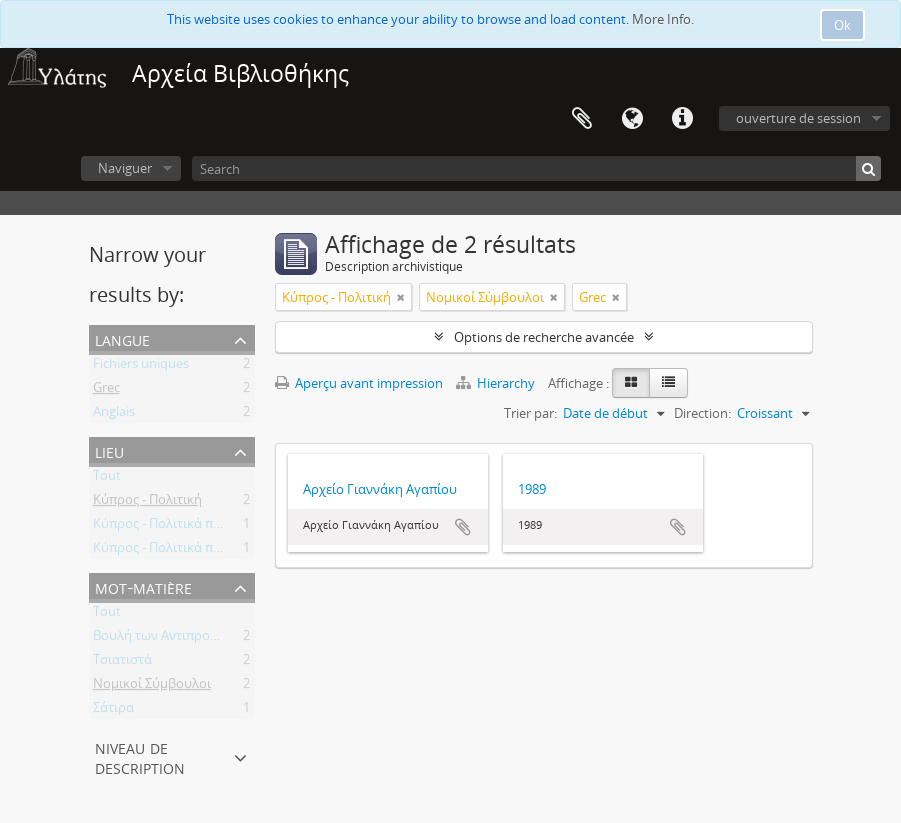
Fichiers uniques (141, 367)
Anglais (114, 415)
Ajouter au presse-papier (463, 527)
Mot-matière (143, 586)
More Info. (663, 19)
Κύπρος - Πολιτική (147, 503)
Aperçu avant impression (359, 383)
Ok (842, 25)
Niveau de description (140, 756)
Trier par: (530, 413)
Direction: (702, 413)
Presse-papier (582, 119)
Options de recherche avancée (544, 337)
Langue (632, 119)
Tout (107, 479)
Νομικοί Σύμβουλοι (152, 687)
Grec (106, 391)
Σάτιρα (113, 711)
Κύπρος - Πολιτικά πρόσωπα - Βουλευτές (214, 527)
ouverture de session (798, 118)
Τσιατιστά (122, 663)
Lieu (109, 450)
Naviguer (125, 168)
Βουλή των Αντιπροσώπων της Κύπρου (210, 639)
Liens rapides (682, 119)
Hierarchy (497, 383)
